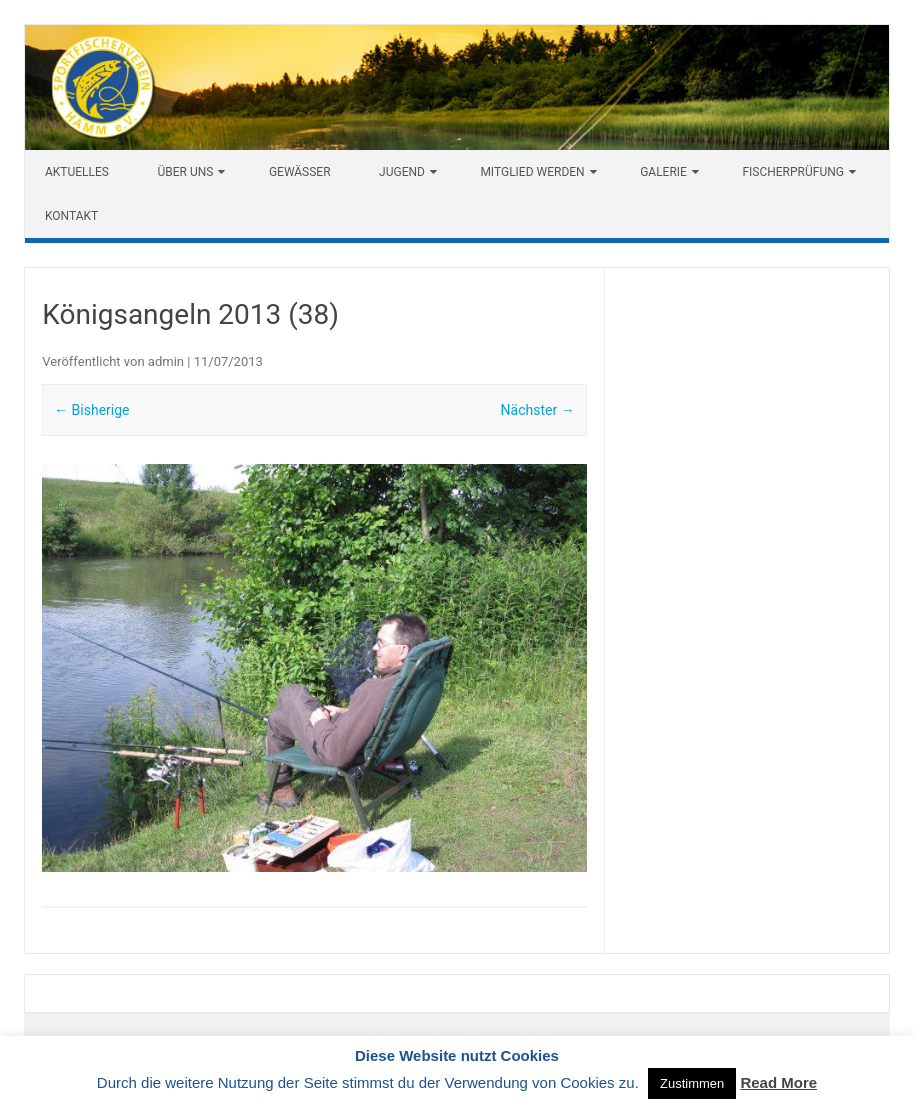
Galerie (663, 172)
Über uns (185, 172)
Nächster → (538, 410)
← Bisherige (91, 410)
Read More (778, 1082)
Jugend (402, 172)
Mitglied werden (532, 172)
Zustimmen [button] (692, 1083)
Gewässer (300, 172)
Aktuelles (77, 172)
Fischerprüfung (793, 172)
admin (166, 361)
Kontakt (71, 216)
